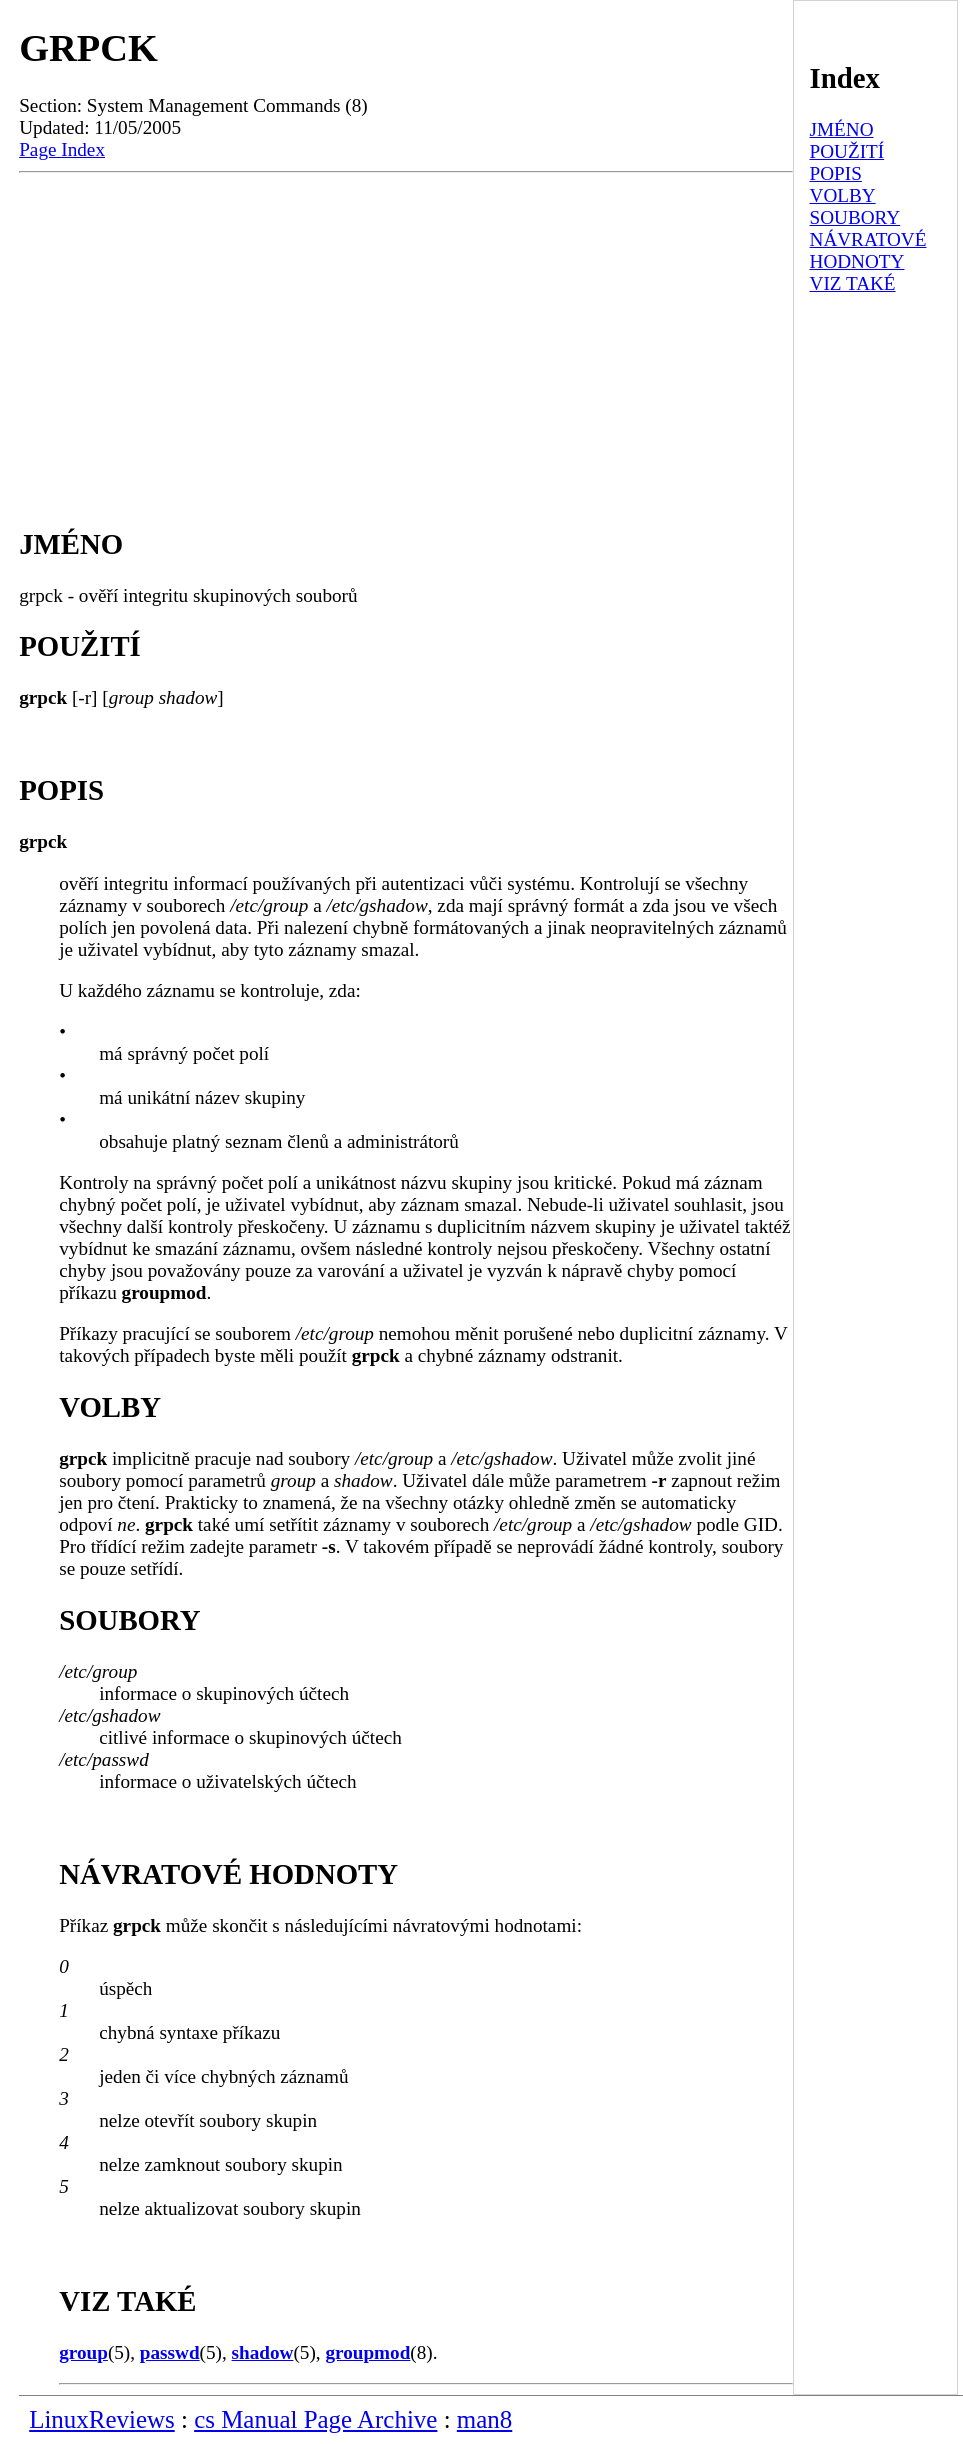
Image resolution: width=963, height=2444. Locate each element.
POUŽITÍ (847, 151)
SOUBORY (855, 217)
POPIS (836, 173)
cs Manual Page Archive (315, 2419)
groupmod (367, 2352)
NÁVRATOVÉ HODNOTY (868, 250)
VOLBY (843, 195)
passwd (170, 2352)
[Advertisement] (406, 332)
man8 (484, 2419)
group (83, 2352)
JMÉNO (842, 129)
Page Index (62, 149)
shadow (263, 2352)
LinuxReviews (102, 2419)
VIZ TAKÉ (853, 283)
